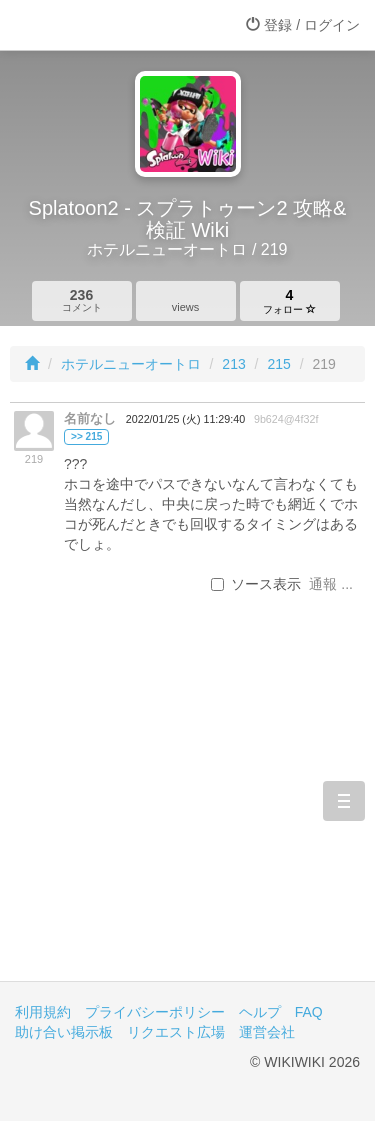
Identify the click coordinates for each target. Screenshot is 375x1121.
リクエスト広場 (176, 1032)
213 (233, 364)
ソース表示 (256, 584)
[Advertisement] (187, 811)
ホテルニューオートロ (131, 364)
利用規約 (43, 1012)
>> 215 (86, 436)
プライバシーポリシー (155, 1012)
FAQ (309, 1012)
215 (278, 364)
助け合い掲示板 (64, 1032)
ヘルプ (260, 1012)
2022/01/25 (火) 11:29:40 (185, 419)
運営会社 (267, 1032)
